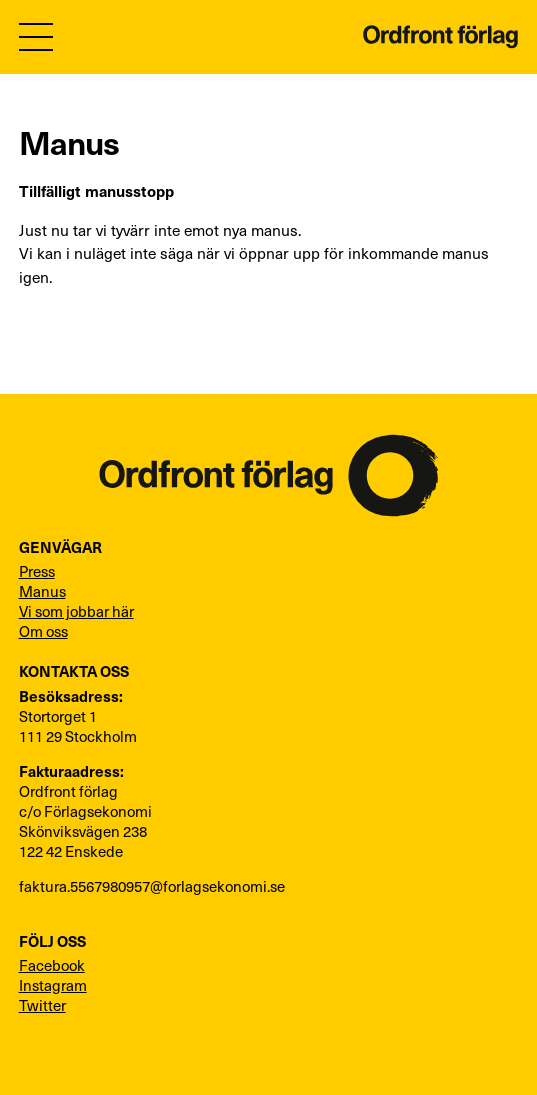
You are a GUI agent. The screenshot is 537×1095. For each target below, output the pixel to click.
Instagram (53, 985)
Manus (42, 591)
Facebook (52, 965)
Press (37, 571)
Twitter (42, 1005)
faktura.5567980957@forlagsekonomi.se (152, 886)
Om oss (43, 631)
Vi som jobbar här (76, 611)
